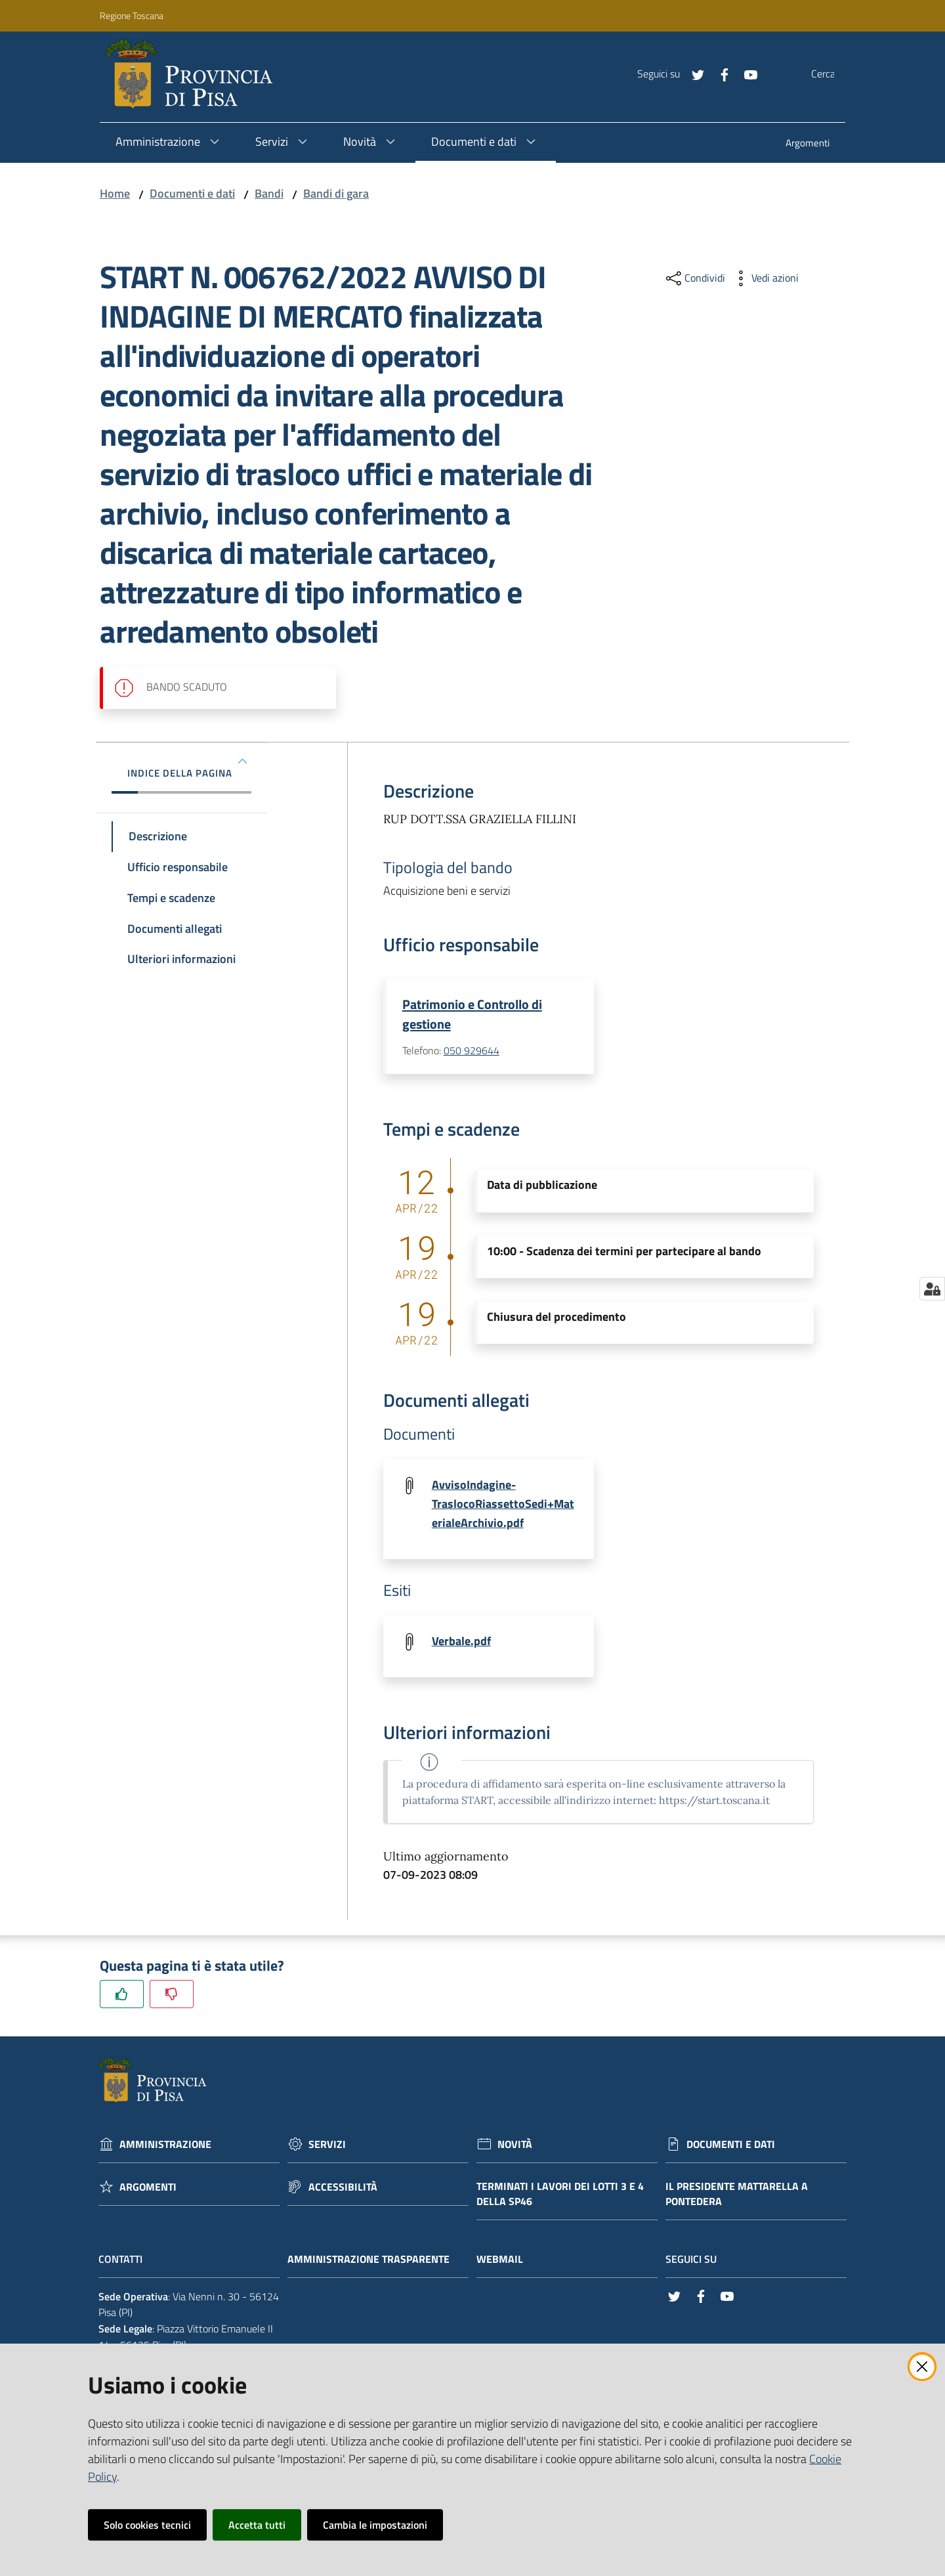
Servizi (327, 2147)
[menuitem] (807, 144)
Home (115, 193)
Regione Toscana (131, 15)
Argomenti (148, 2189)
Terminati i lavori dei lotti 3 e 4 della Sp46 (560, 2196)
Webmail (506, 2261)
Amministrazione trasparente (375, 2261)
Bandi (269, 193)
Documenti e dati (192, 193)
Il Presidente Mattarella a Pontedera (736, 2196)
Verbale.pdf (461, 1643)
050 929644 (471, 1052)
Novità (514, 2147)
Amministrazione (165, 2147)
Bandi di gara (336, 193)
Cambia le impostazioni (375, 2525)
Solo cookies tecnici (147, 2525)
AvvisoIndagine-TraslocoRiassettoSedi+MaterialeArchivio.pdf (503, 1504)
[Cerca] (835, 74)
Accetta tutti (256, 2525)
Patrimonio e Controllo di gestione (472, 1013)
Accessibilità (342, 2189)
